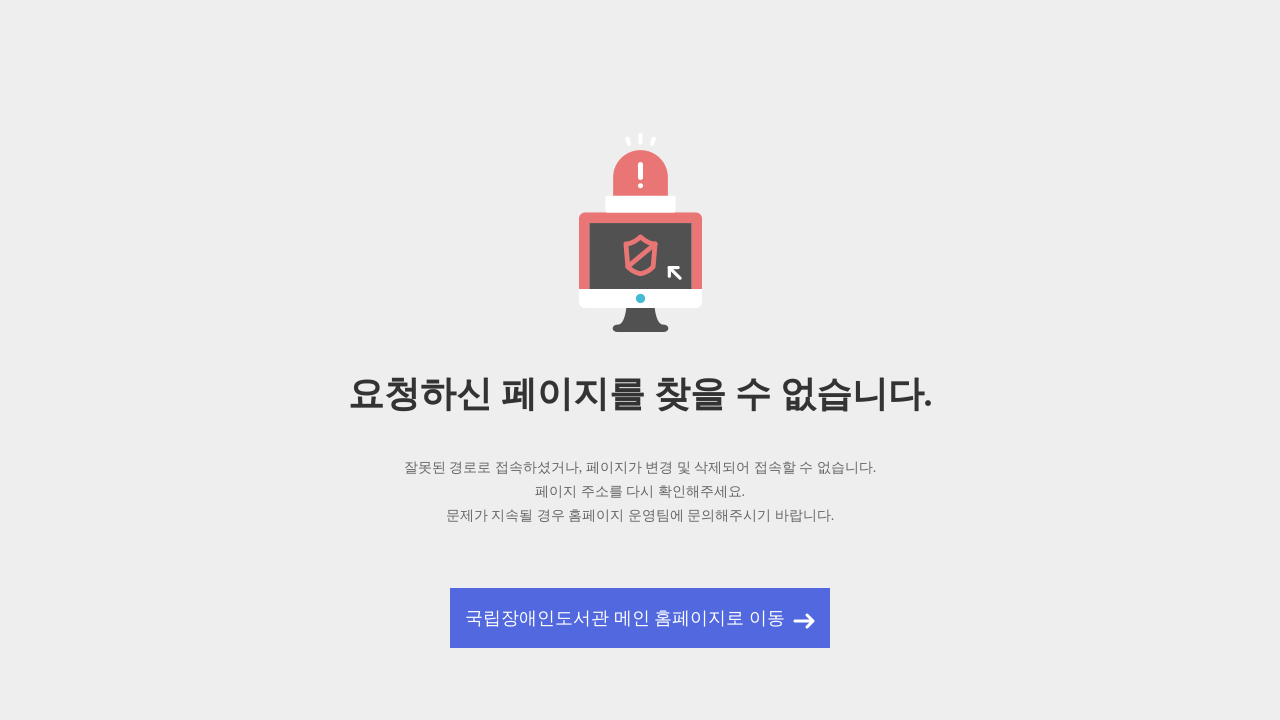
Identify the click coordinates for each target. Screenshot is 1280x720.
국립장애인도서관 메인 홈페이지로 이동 (625, 618)
